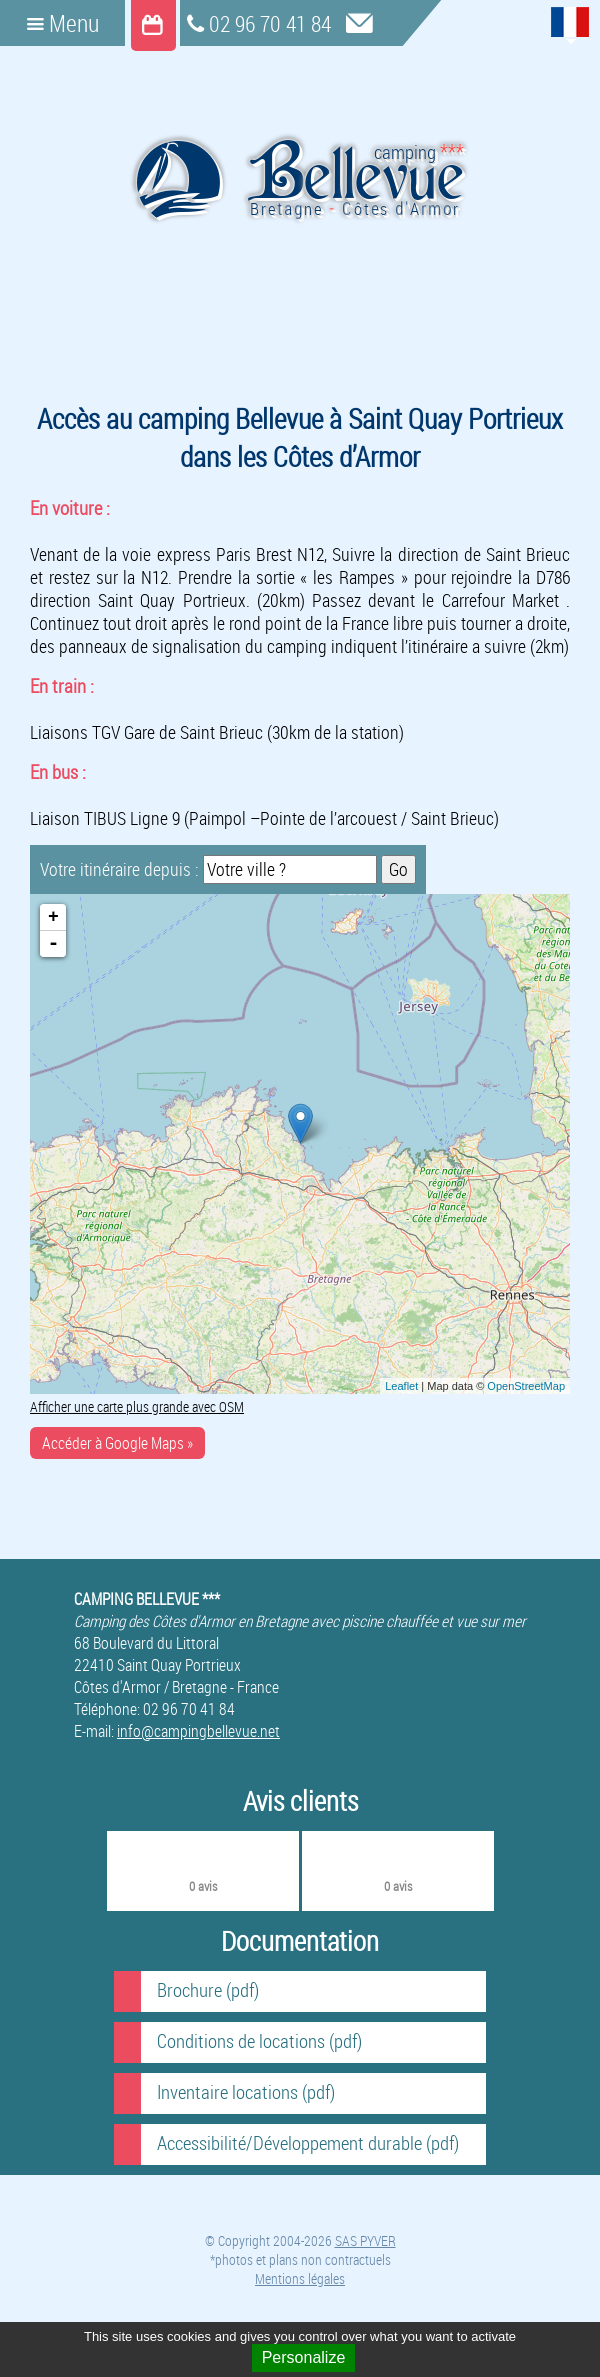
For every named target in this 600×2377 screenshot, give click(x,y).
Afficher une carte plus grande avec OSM (137, 1406)
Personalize (304, 2357)
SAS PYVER (365, 2240)
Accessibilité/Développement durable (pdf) (308, 2143)
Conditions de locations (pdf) (259, 2041)
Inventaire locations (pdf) (246, 2092)
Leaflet (401, 1386)
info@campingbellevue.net (198, 1731)
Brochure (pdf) (208, 1990)
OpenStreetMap (526, 1386)
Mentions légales (300, 2278)
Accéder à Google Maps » (117, 1443)
